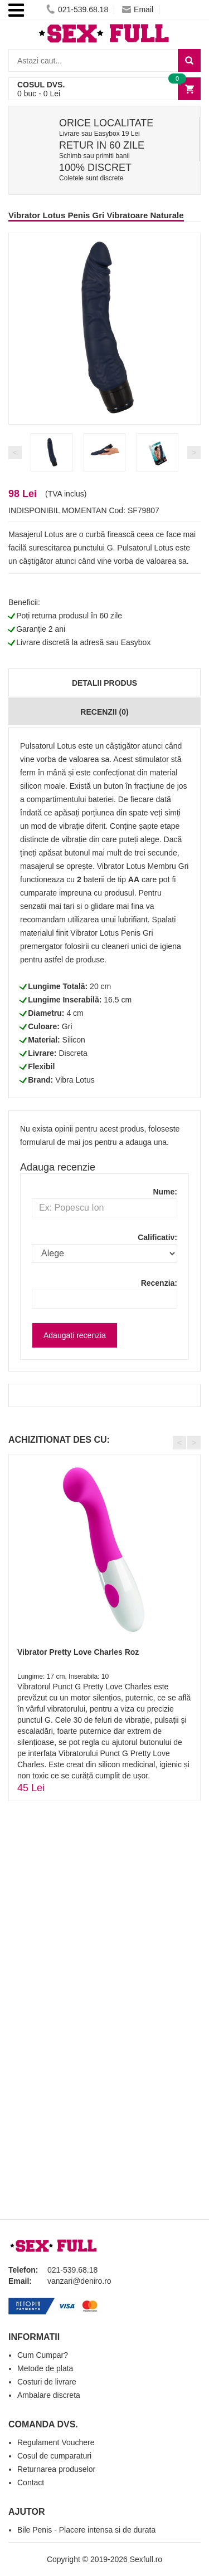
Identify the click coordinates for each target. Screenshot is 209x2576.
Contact (30, 2482)
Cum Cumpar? (42, 2355)
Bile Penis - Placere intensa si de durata (86, 2529)
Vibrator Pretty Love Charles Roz (78, 1652)
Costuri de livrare (46, 2381)
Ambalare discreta (48, 2395)
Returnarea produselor (56, 2469)
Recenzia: (159, 1283)
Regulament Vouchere (56, 2442)
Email (137, 9)
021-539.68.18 (77, 9)
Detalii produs (104, 683)
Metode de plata (45, 2368)
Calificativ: (157, 1237)
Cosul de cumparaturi (54, 2455)
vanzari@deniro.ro (79, 2281)
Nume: (165, 1191)
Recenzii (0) (104, 711)
